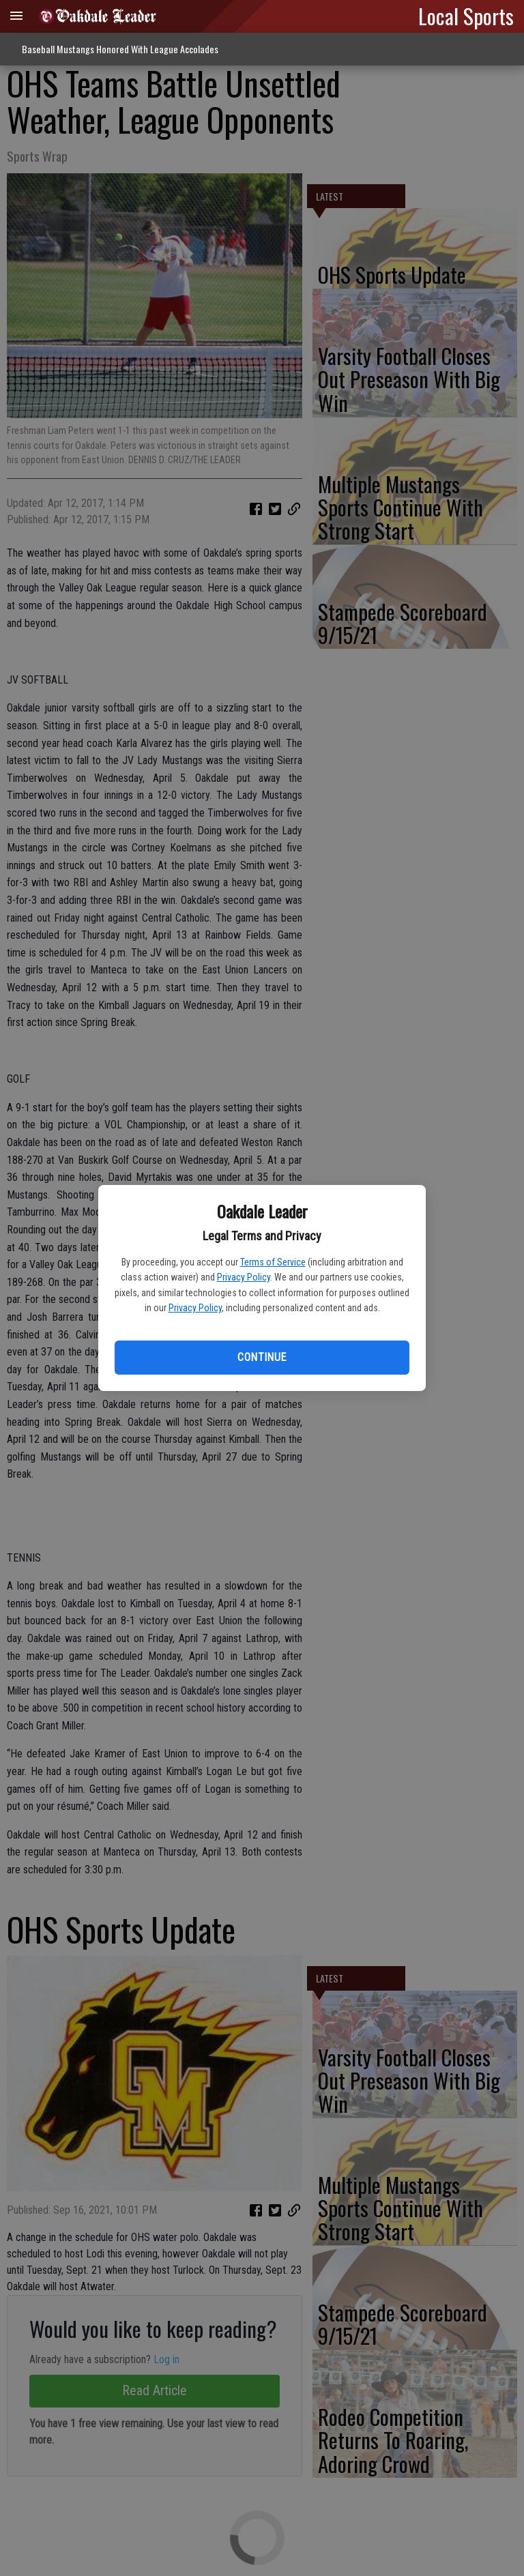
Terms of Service (273, 1262)
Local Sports (466, 15)
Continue (261, 1357)
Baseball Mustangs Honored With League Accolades (120, 49)
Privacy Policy (243, 1277)
